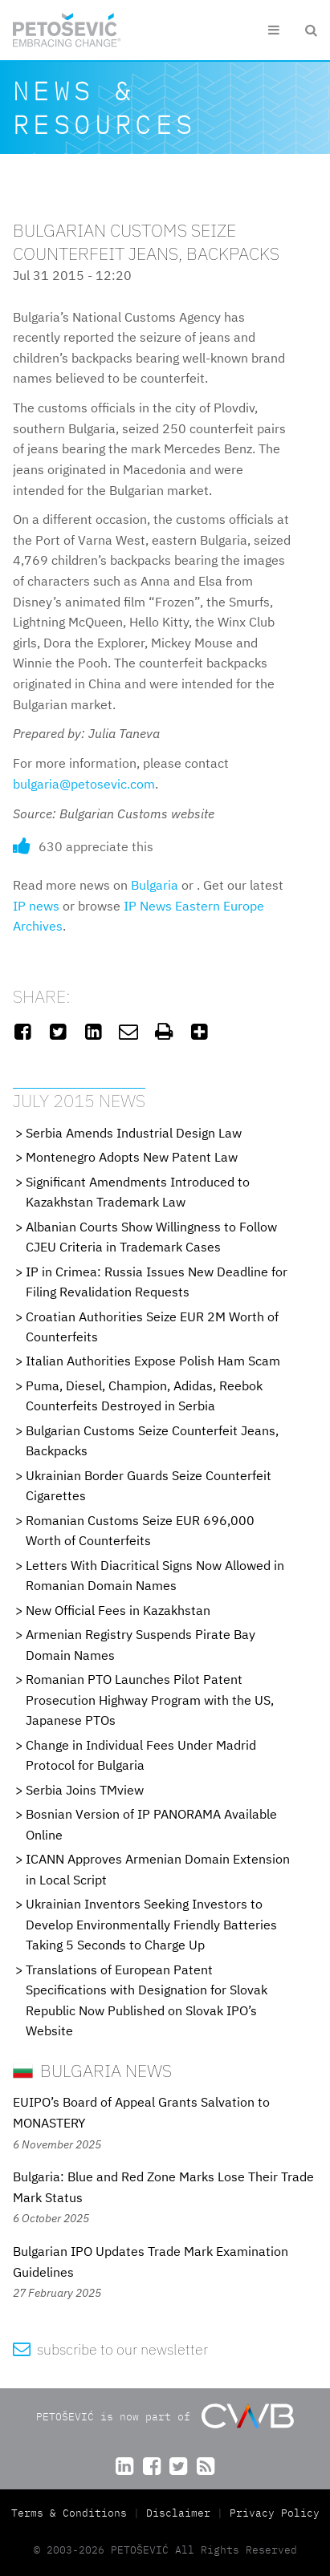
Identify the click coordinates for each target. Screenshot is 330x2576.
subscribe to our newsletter (110, 2349)
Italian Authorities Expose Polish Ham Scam (153, 1361)
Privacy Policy (275, 2513)
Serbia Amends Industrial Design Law (134, 1133)
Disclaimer (178, 2513)
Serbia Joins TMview (85, 1790)
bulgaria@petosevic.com (84, 784)
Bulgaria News (92, 2070)
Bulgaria (154, 885)
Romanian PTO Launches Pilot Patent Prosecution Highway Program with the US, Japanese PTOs (150, 1699)
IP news (36, 906)
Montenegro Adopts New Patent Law (132, 1157)
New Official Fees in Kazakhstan (118, 1610)
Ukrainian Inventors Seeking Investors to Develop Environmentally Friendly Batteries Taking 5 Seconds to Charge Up (151, 1924)
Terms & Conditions (72, 2513)
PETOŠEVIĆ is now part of (165, 2416)
